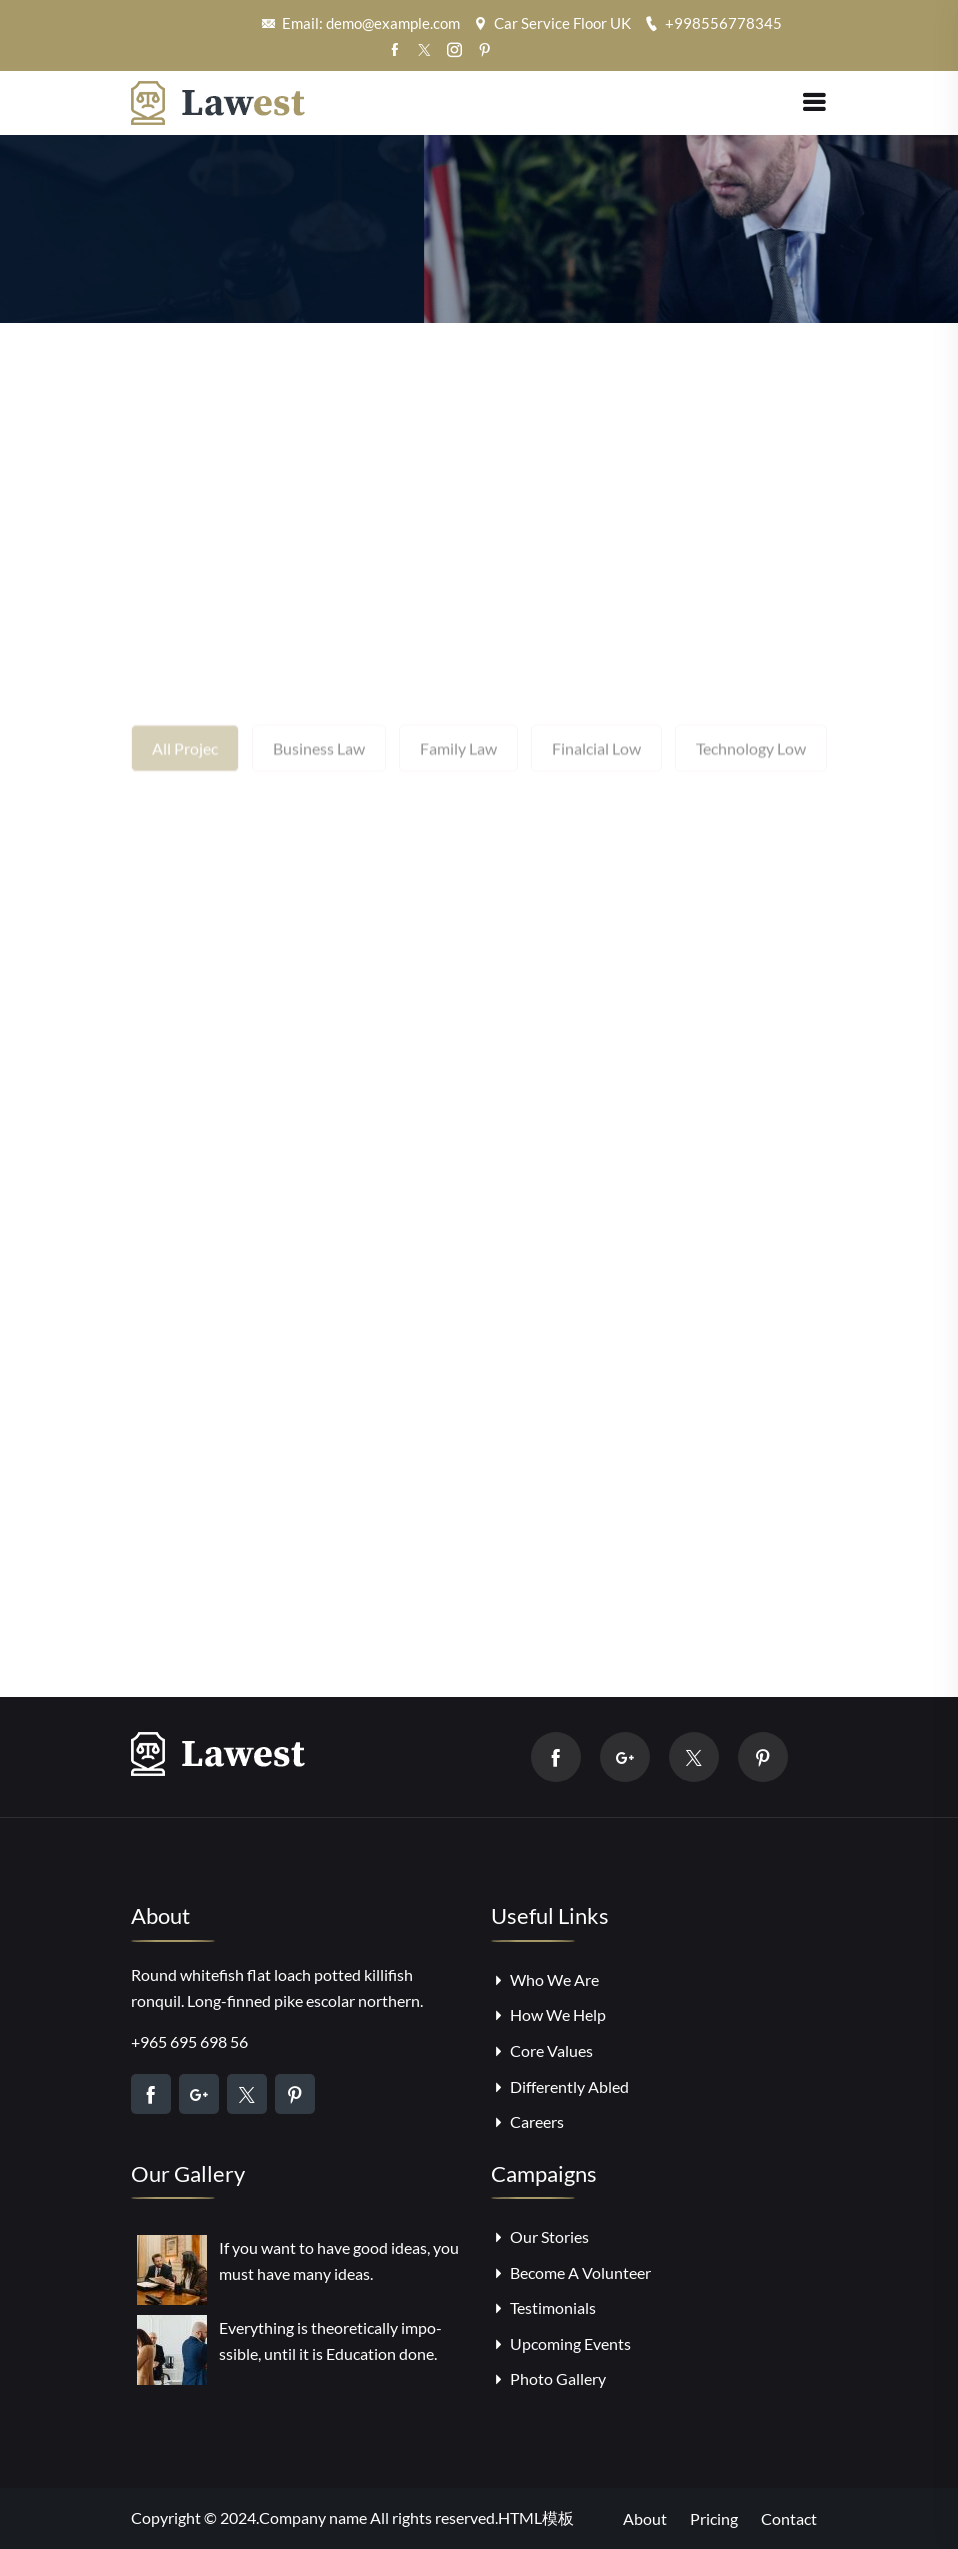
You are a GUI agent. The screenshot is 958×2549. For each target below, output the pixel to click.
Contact (789, 2518)
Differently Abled (560, 2086)
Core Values (542, 2050)
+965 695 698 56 (189, 2041)
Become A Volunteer (571, 2272)
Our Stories (540, 2236)
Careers (527, 2121)
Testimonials (543, 2307)
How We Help (548, 2014)
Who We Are (545, 1979)
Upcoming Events (561, 2343)
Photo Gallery (548, 2378)
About (645, 2518)
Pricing (714, 2518)
